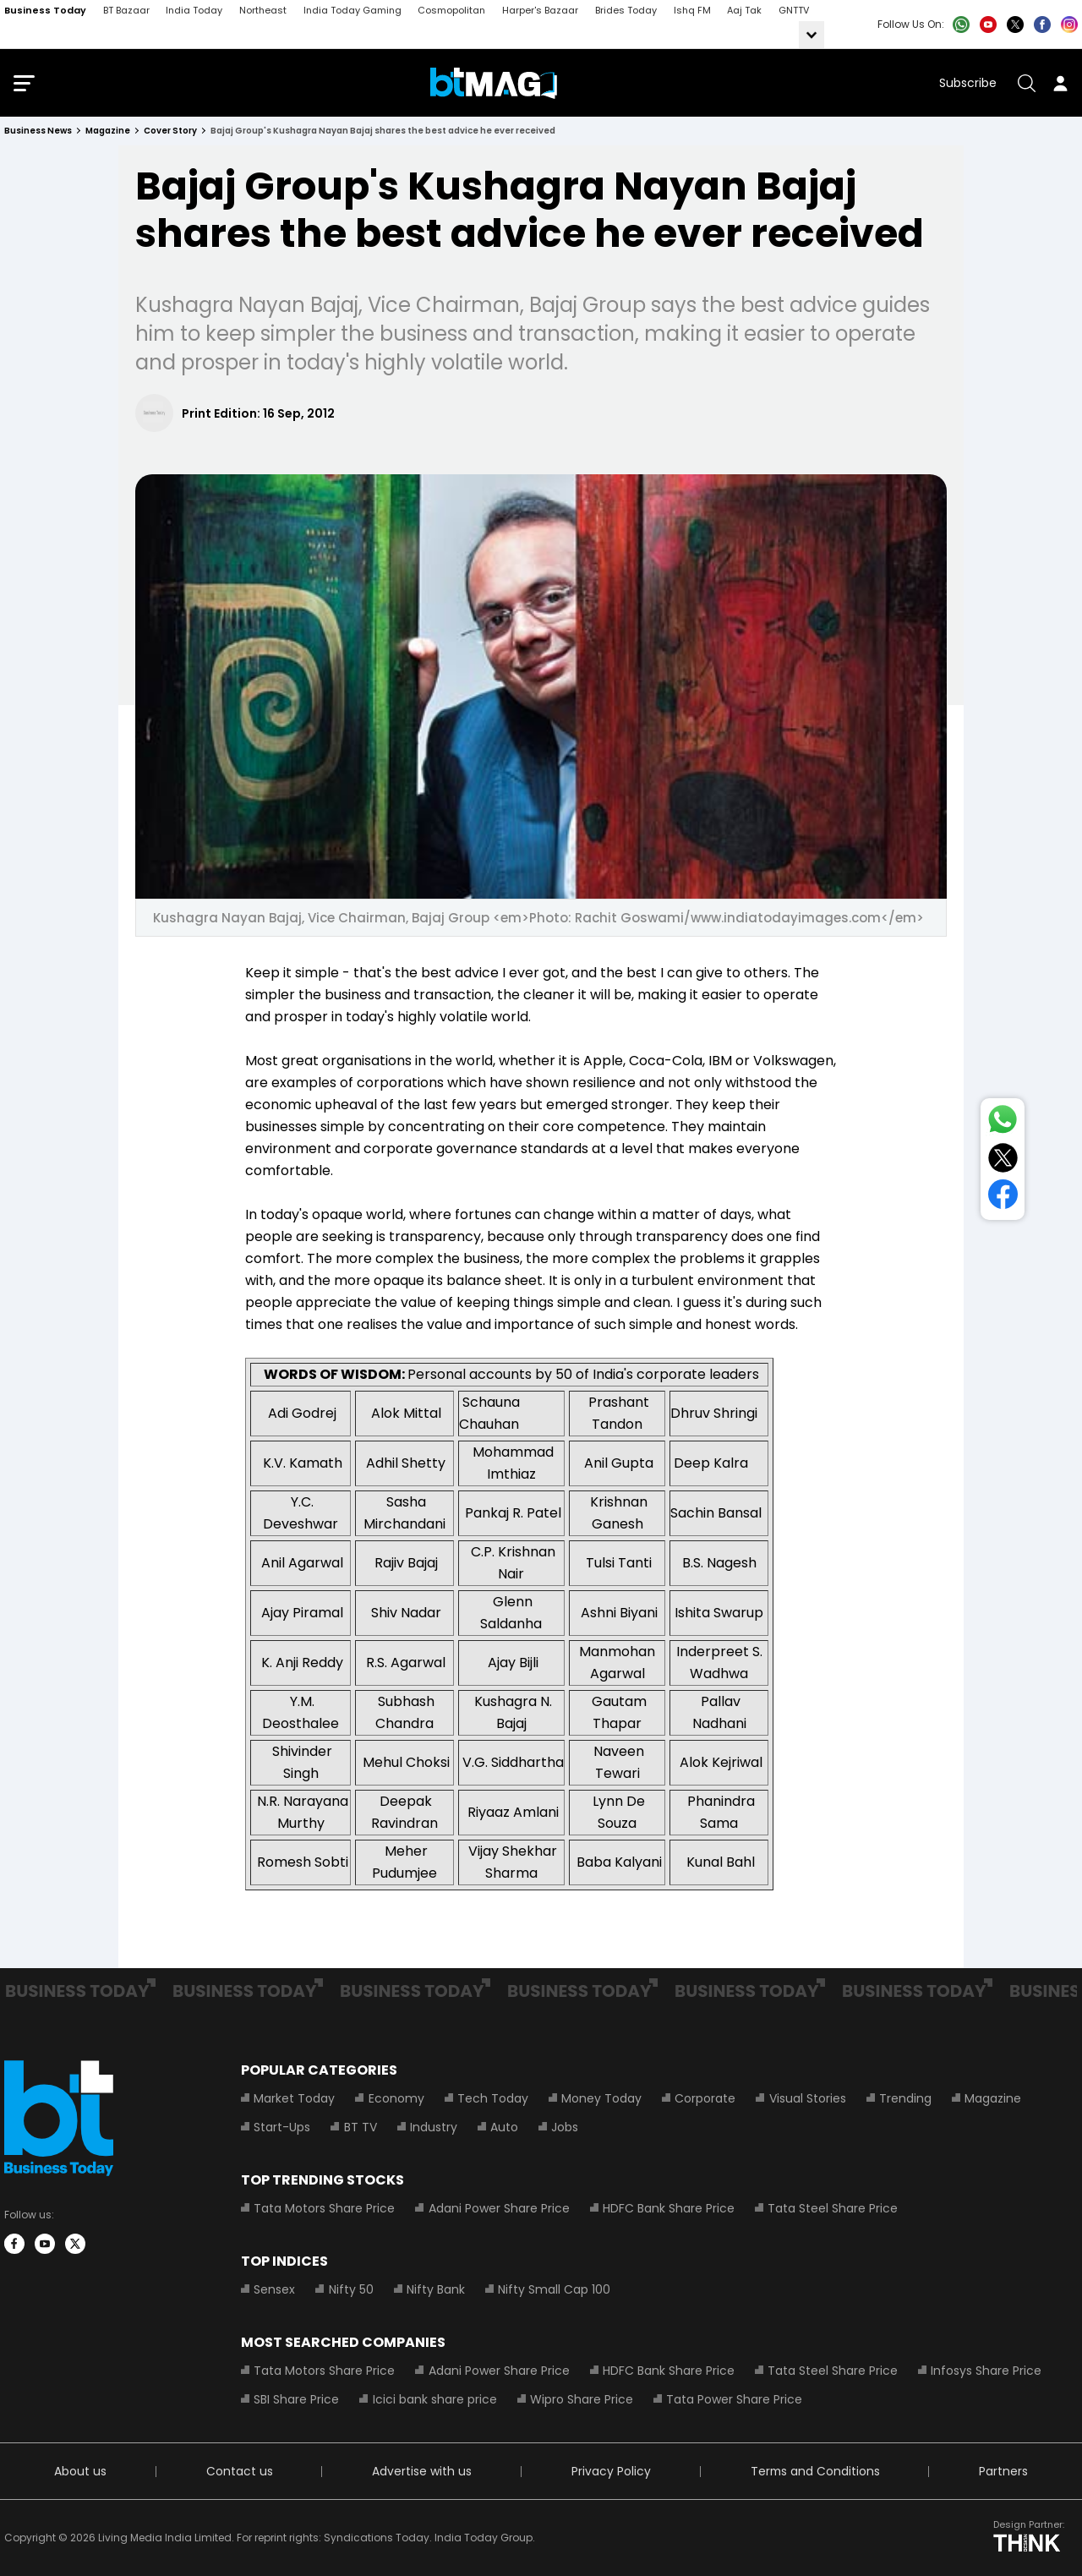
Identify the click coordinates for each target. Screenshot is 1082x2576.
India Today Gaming (352, 10)
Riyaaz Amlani (513, 1812)
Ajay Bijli (513, 1662)
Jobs (563, 2127)
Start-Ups (282, 2127)
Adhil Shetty (405, 1463)
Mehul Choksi (406, 1762)
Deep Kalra (711, 1463)
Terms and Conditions (814, 2471)
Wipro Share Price (580, 2399)
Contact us (238, 2471)
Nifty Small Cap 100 (553, 2289)
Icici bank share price (434, 2399)
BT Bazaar (126, 10)
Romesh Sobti (302, 1862)
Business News (38, 130)
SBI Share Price (296, 2399)
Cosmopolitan (451, 10)
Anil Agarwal (302, 1562)
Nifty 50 (350, 2289)
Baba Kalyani (619, 1862)
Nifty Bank (435, 2289)
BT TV (359, 2127)
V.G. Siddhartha (513, 1762)
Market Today (294, 2098)
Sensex (274, 2289)
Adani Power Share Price (498, 2208)
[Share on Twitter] (1003, 1161)
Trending (903, 2098)
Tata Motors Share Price (324, 2208)
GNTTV (794, 10)
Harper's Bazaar (540, 10)
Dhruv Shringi (713, 1413)
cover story (170, 130)
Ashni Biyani (619, 1612)
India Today (194, 10)
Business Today (45, 10)
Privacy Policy (610, 2471)
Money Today (600, 2098)
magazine (107, 130)
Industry (432, 2127)
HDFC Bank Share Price (668, 2208)
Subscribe (968, 82)
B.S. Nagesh (719, 1562)
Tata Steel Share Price (832, 2208)
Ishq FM (692, 10)
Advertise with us (421, 2471)
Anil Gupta (618, 1463)
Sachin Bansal (716, 1513)
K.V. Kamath (302, 1463)
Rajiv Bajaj (406, 1562)
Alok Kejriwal (721, 1762)
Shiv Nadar (406, 1612)
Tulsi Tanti (619, 1562)
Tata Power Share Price (733, 2399)
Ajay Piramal (302, 1612)
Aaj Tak (744, 10)
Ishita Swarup (719, 1612)
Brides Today (626, 10)
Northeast (263, 10)
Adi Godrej (302, 1413)
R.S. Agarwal (405, 1662)
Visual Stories (806, 2098)
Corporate (704, 2098)
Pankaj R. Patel (513, 1513)
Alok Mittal (406, 1413)
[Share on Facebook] (1003, 1197)
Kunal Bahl (720, 1862)
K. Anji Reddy (302, 1662)
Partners (1003, 2471)
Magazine (991, 2098)
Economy (396, 2098)
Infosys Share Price (985, 2370)
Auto (503, 2127)
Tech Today (491, 2098)
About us (80, 2471)
